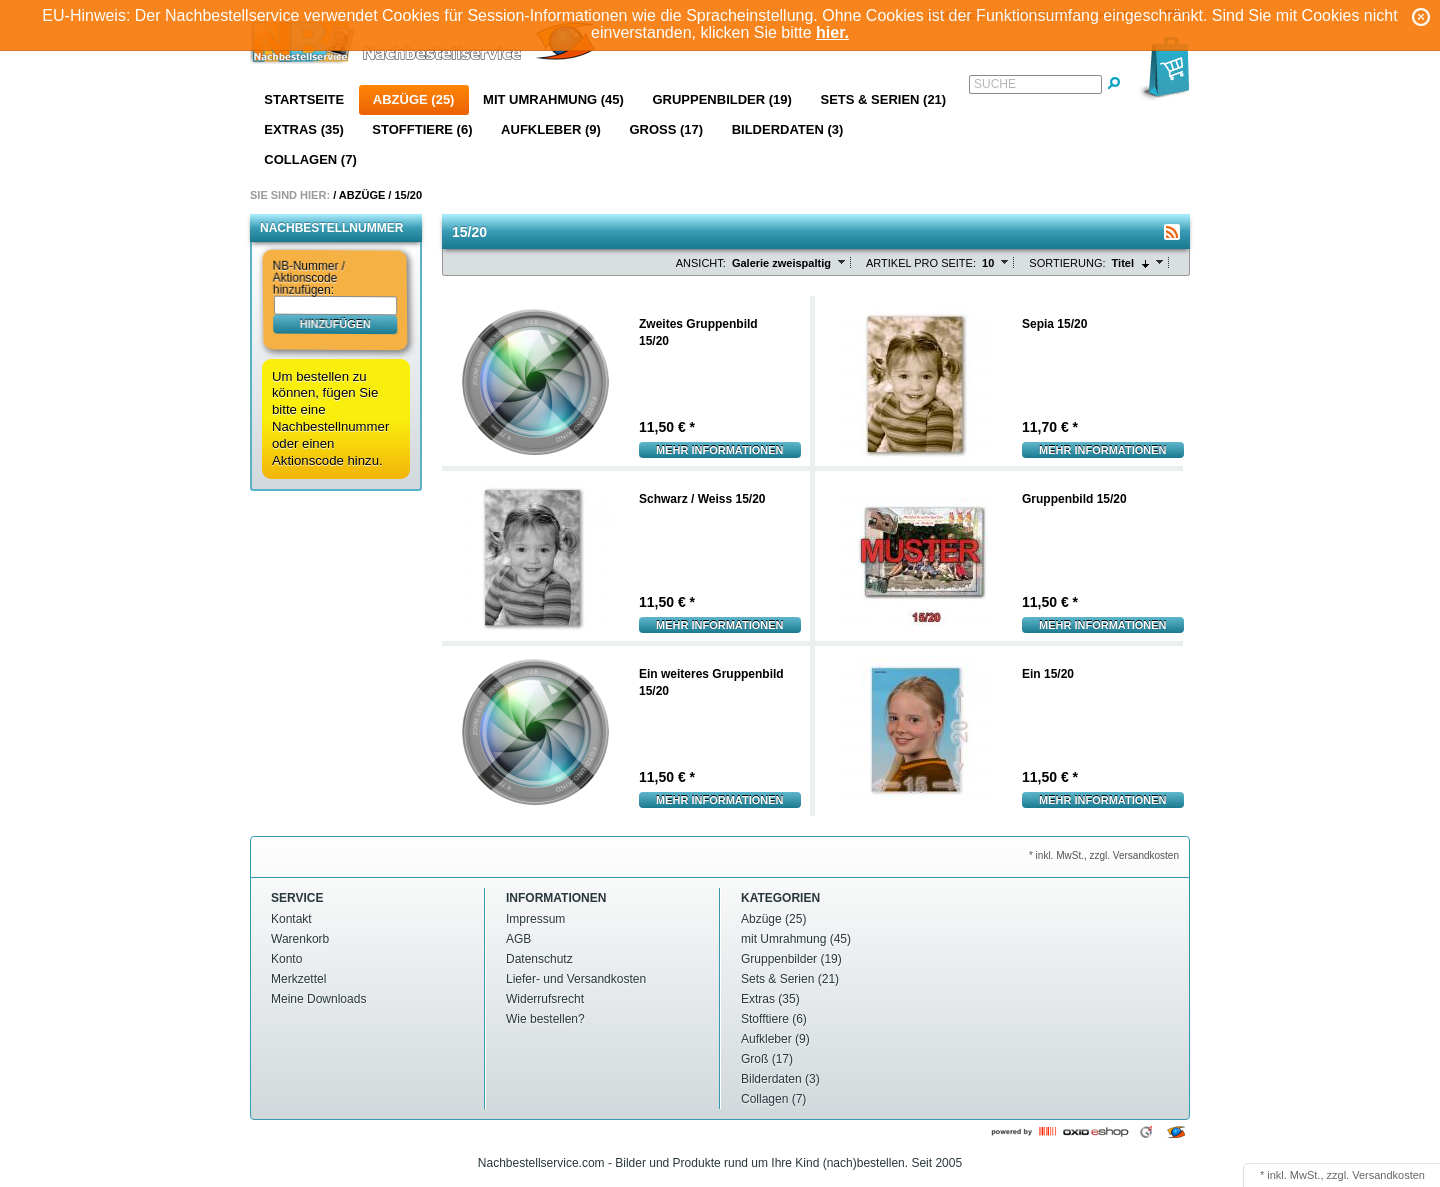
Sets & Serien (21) (883, 99)
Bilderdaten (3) (788, 129)
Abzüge (362, 195)
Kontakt (291, 919)
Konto (286, 959)
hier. (832, 32)
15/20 (408, 195)
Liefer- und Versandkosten (576, 979)
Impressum (535, 919)
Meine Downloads (318, 999)
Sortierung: (1067, 263)
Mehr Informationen (720, 450)
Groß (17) (666, 129)
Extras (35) (303, 129)
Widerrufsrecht (545, 999)
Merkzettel (298, 979)
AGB (518, 939)
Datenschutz (539, 959)
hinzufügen (335, 323)
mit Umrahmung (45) (553, 99)
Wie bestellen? (545, 1019)
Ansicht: (701, 263)
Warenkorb (300, 939)
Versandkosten (1388, 1175)
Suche (995, 84)
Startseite (304, 99)
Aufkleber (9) (551, 129)
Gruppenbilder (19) (721, 99)
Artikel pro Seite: (921, 263)
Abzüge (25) (414, 99)
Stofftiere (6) (422, 129)
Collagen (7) (310, 159)
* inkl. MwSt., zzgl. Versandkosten (1104, 855)
